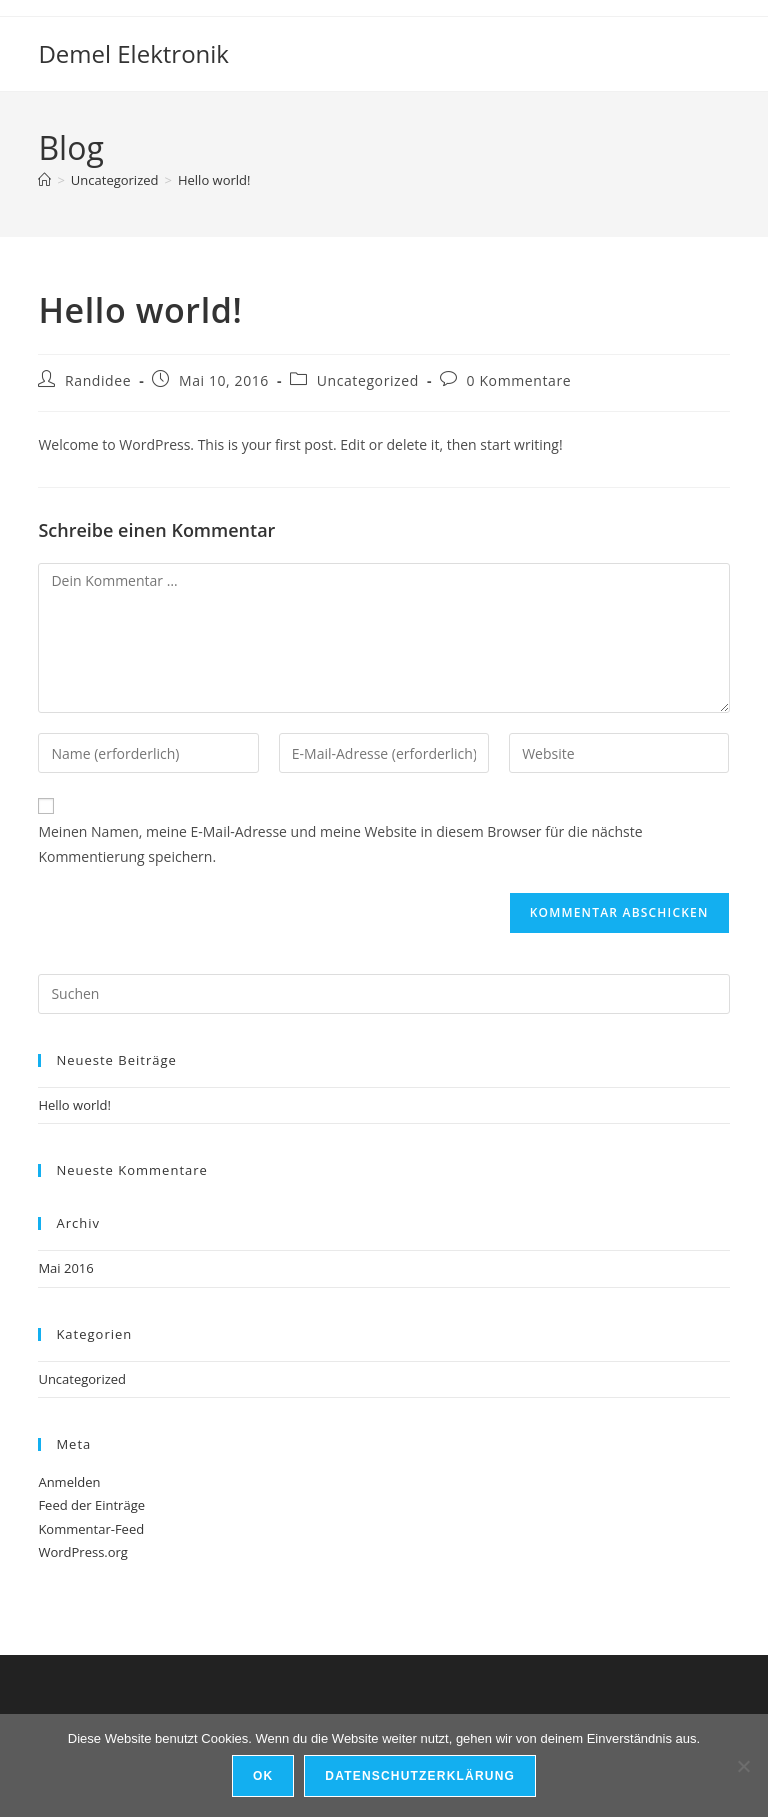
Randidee (98, 380)
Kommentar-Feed (91, 1529)
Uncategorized (368, 380)
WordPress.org (83, 1552)
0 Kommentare (519, 380)
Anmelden (69, 1482)
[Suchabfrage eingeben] (383, 994)
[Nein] (743, 1766)
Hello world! (214, 180)
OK (263, 1776)
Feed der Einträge (91, 1505)
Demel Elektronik (133, 53)
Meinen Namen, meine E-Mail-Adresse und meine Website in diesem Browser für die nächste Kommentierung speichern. (340, 844)
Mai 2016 (65, 1268)
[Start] (44, 180)
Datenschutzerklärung (420, 1776)
